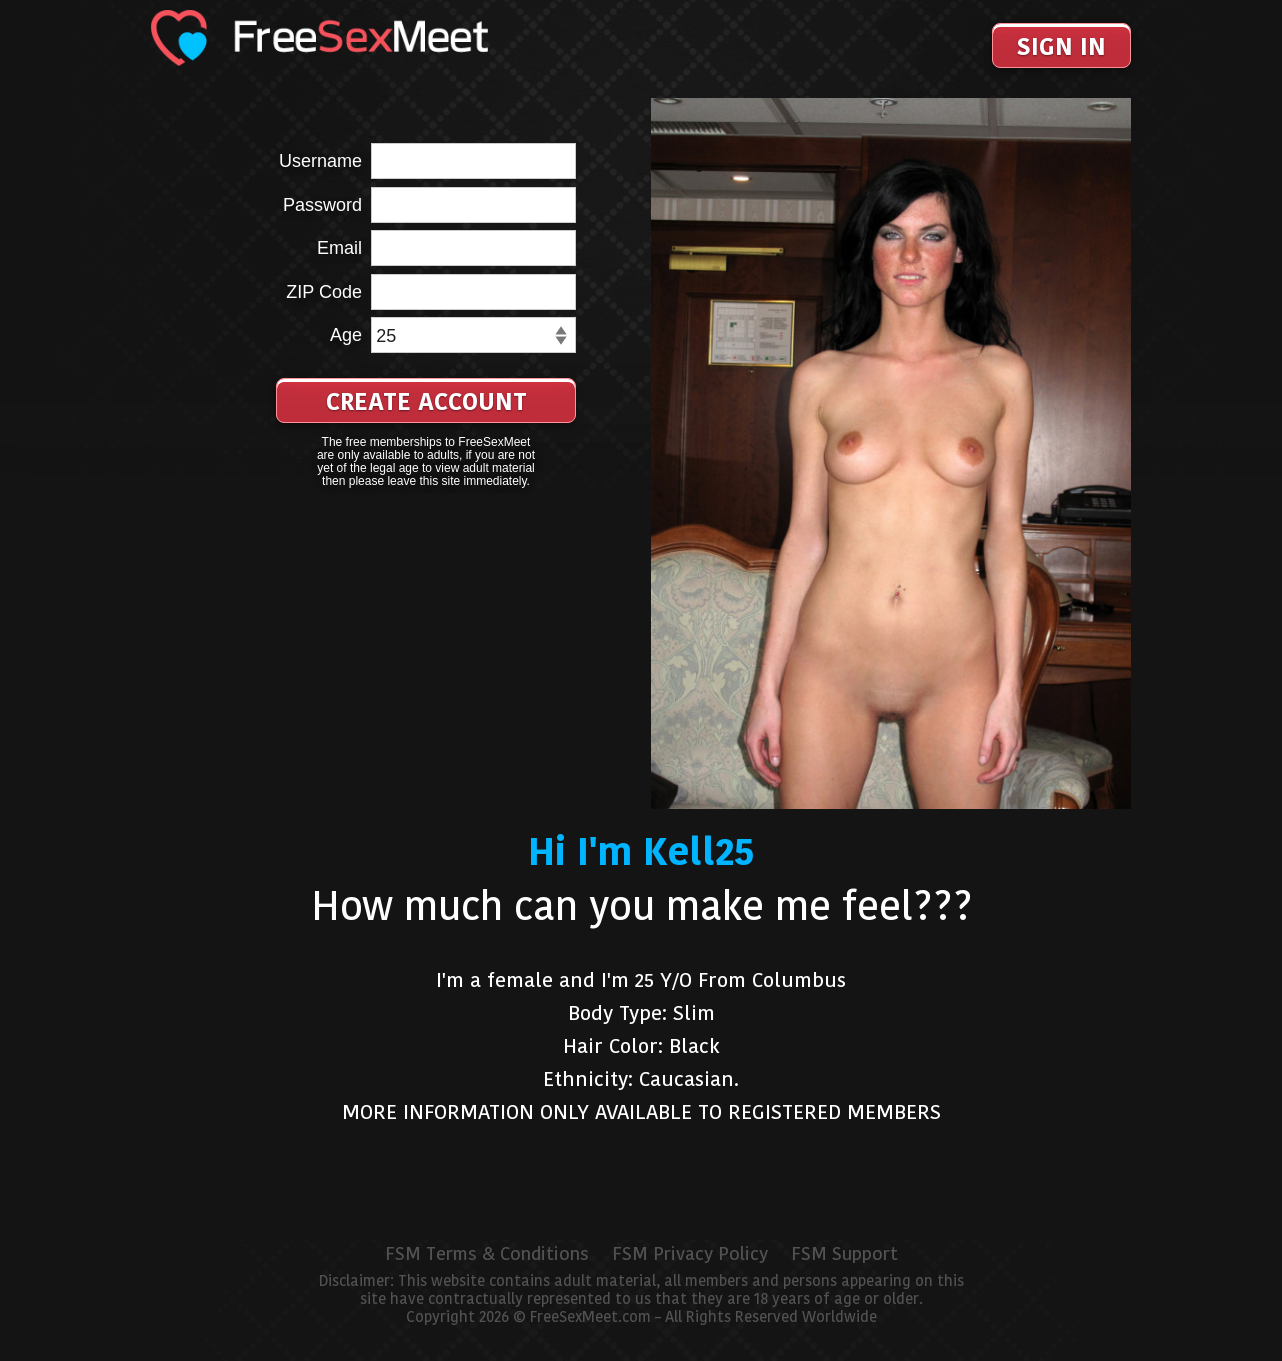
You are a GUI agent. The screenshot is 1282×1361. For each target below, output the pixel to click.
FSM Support (844, 1254)
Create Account (426, 401)
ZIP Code (324, 292)
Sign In (1061, 46)
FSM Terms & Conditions (487, 1254)
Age (346, 335)
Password (322, 205)
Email (339, 248)
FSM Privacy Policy (690, 1254)
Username (320, 161)
